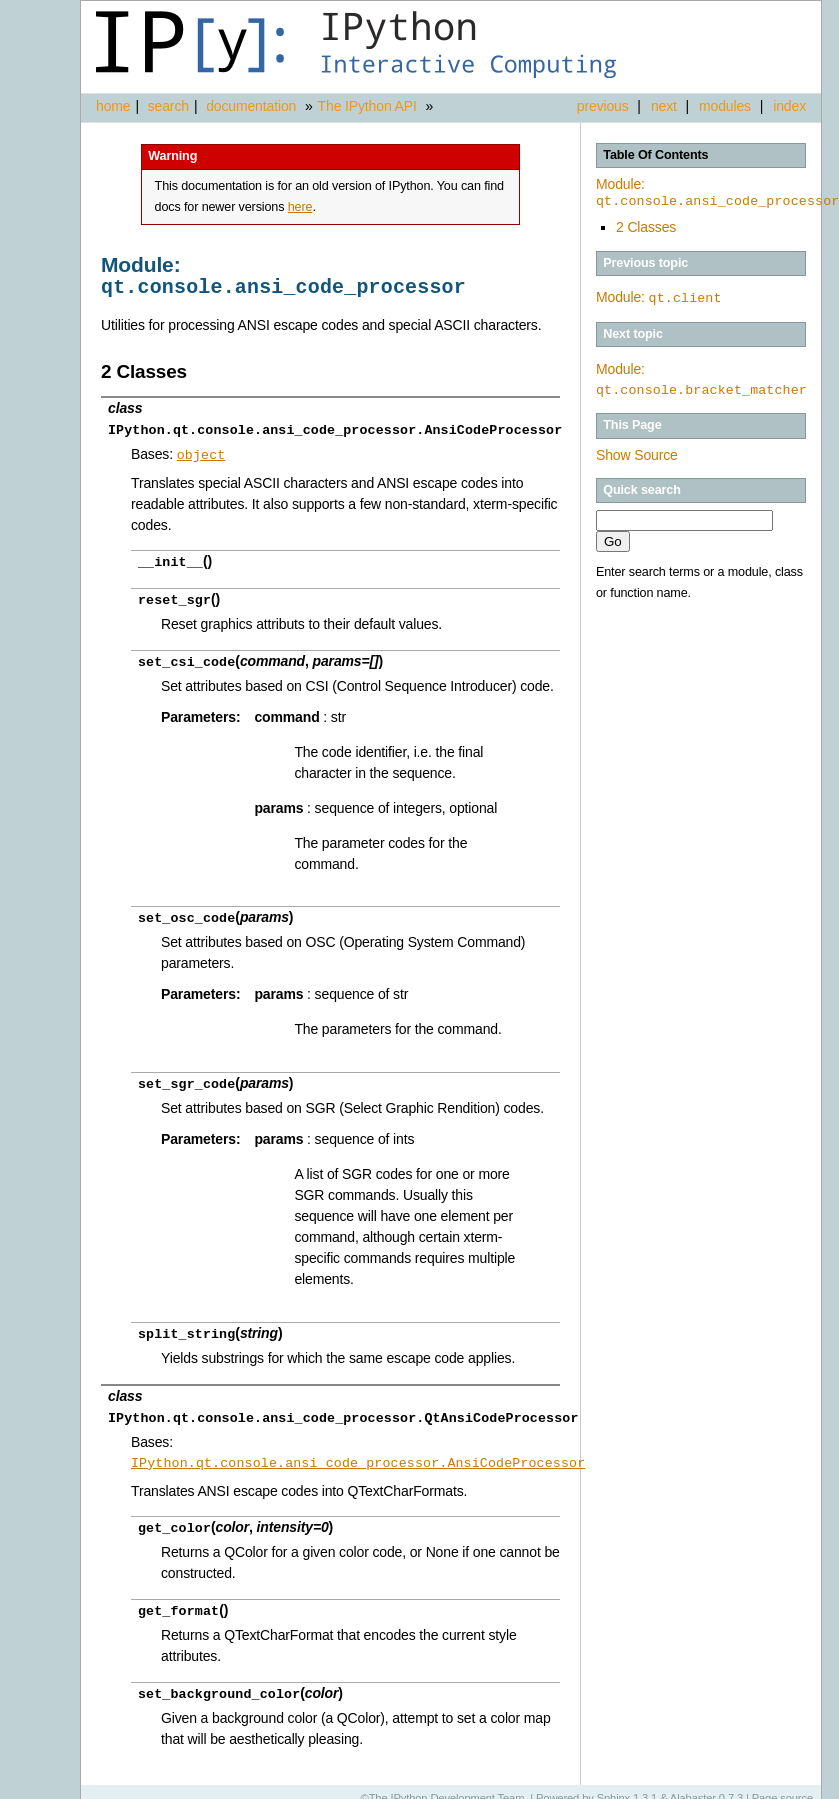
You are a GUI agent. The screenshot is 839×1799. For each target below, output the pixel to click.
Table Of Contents (655, 155)
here (300, 207)
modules (725, 106)
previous (603, 106)
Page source (782, 1784)
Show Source (637, 454)
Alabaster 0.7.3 (706, 1784)
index (789, 106)
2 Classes (646, 227)
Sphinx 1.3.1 (627, 1784)
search (168, 106)
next (664, 106)
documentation (253, 106)
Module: (659, 297)
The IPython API (367, 106)
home (113, 106)
